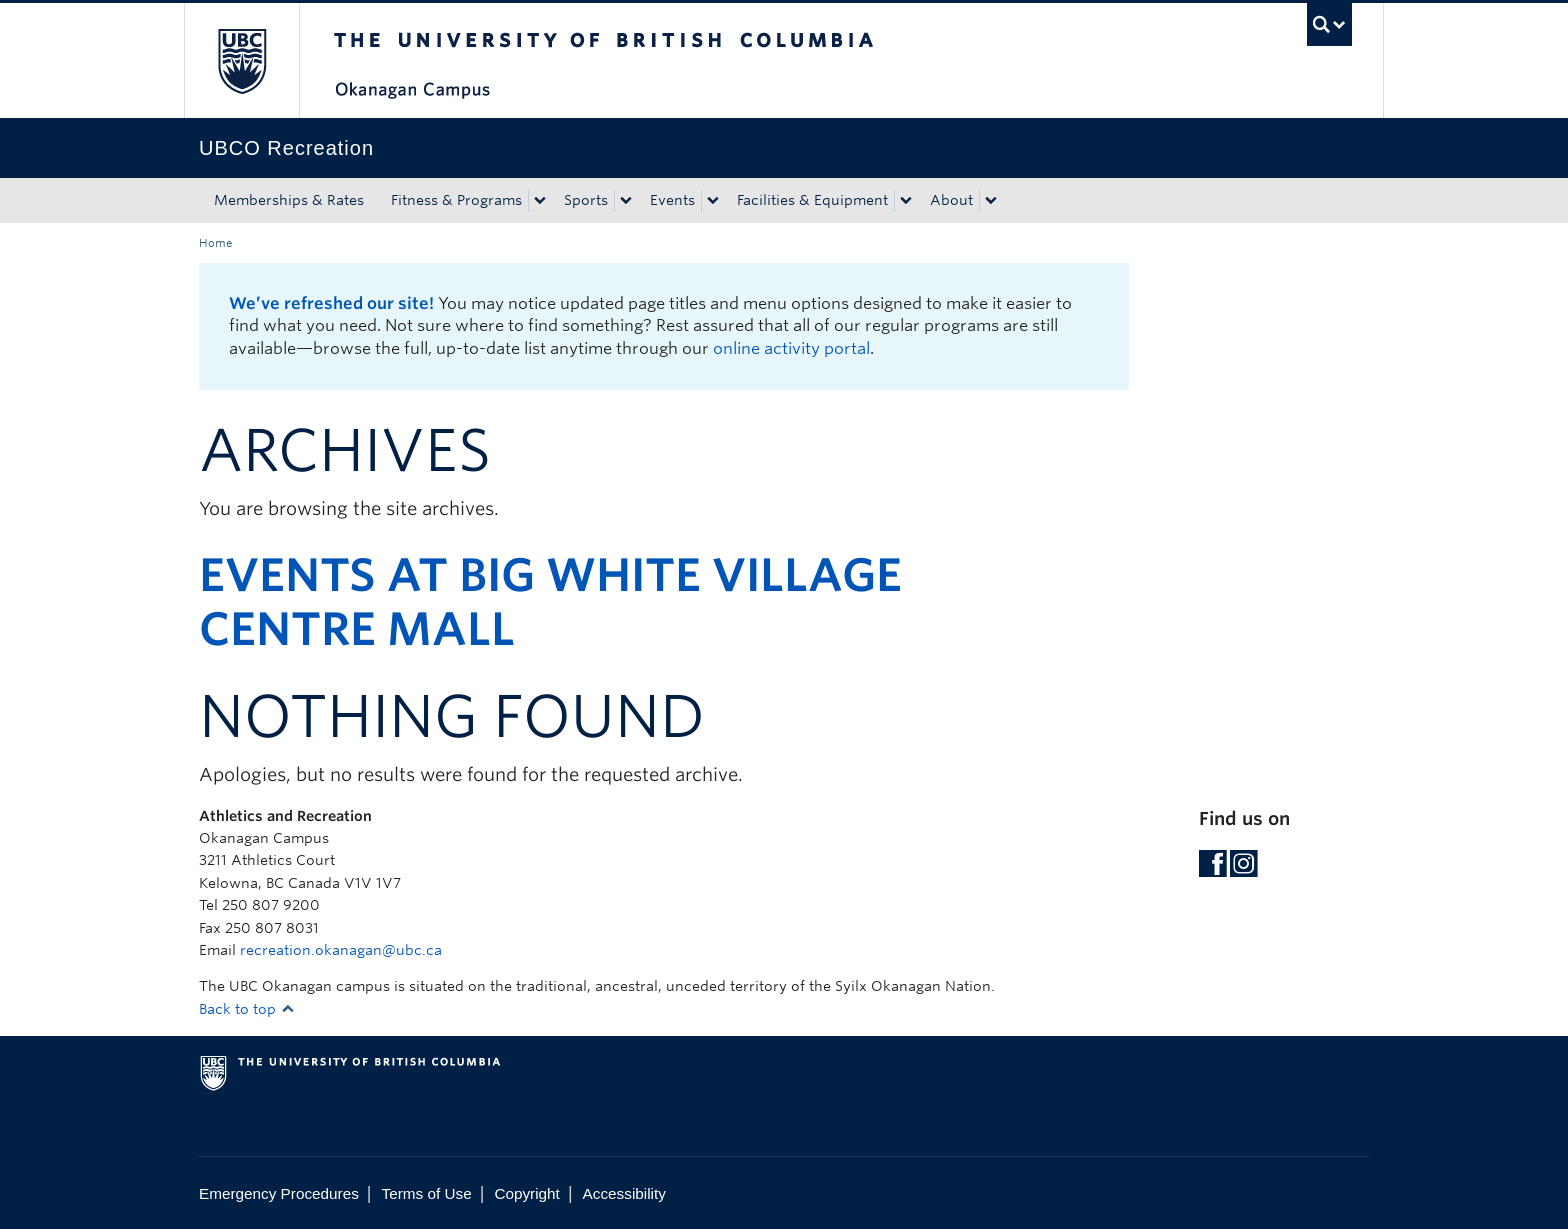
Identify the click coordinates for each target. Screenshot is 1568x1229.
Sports (586, 200)
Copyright (526, 1193)
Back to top (247, 1009)
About (951, 200)
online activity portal (791, 348)
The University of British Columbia (241, 60)
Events (672, 200)
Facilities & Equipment (812, 200)
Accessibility (624, 1193)
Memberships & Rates (289, 200)
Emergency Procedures (279, 1193)
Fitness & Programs (456, 200)
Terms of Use (427, 1193)
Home (215, 243)
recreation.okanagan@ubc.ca (341, 950)
